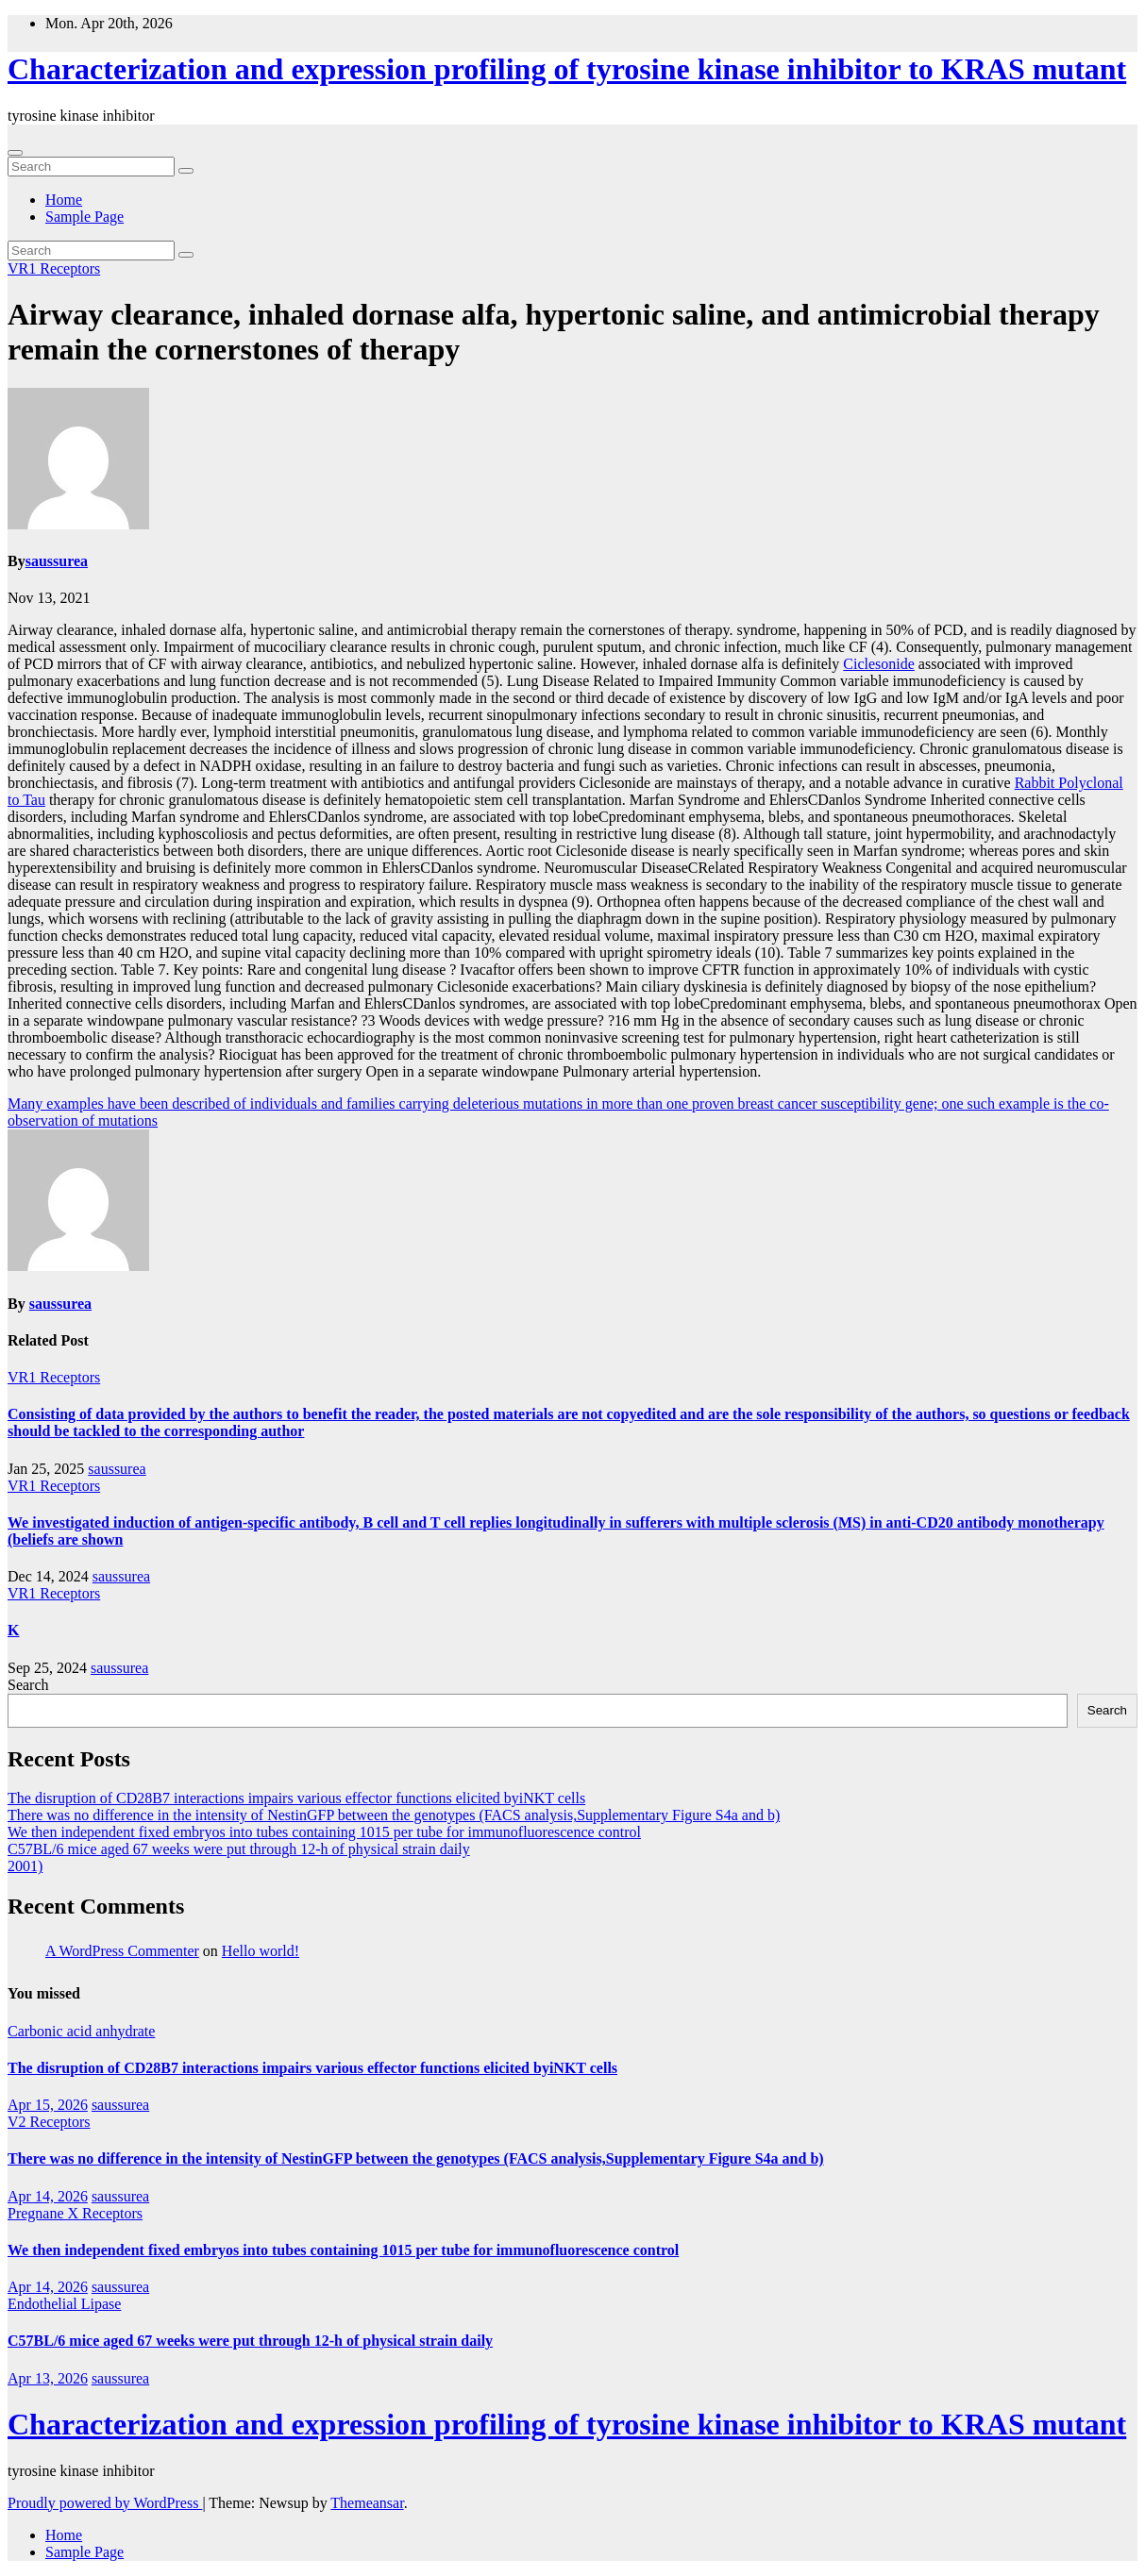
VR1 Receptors (54, 268)
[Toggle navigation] (15, 153)
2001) (25, 1866)
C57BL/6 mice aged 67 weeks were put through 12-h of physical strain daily (239, 1849)
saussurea (56, 561)
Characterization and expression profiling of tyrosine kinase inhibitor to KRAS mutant (567, 69)
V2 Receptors (49, 2122)
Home (63, 200)
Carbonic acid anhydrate (81, 2031)
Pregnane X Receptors (75, 2213)
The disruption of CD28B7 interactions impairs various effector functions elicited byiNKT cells (296, 1798)
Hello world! (260, 1951)
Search (28, 1685)
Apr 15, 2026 (48, 2105)
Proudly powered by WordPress (105, 2503)
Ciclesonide (879, 664)
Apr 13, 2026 (48, 2378)
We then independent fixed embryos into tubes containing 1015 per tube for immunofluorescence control (324, 1832)
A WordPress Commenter (122, 1951)
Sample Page (84, 217)
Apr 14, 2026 (48, 2196)
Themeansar (366, 2503)
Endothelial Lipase (64, 2304)
